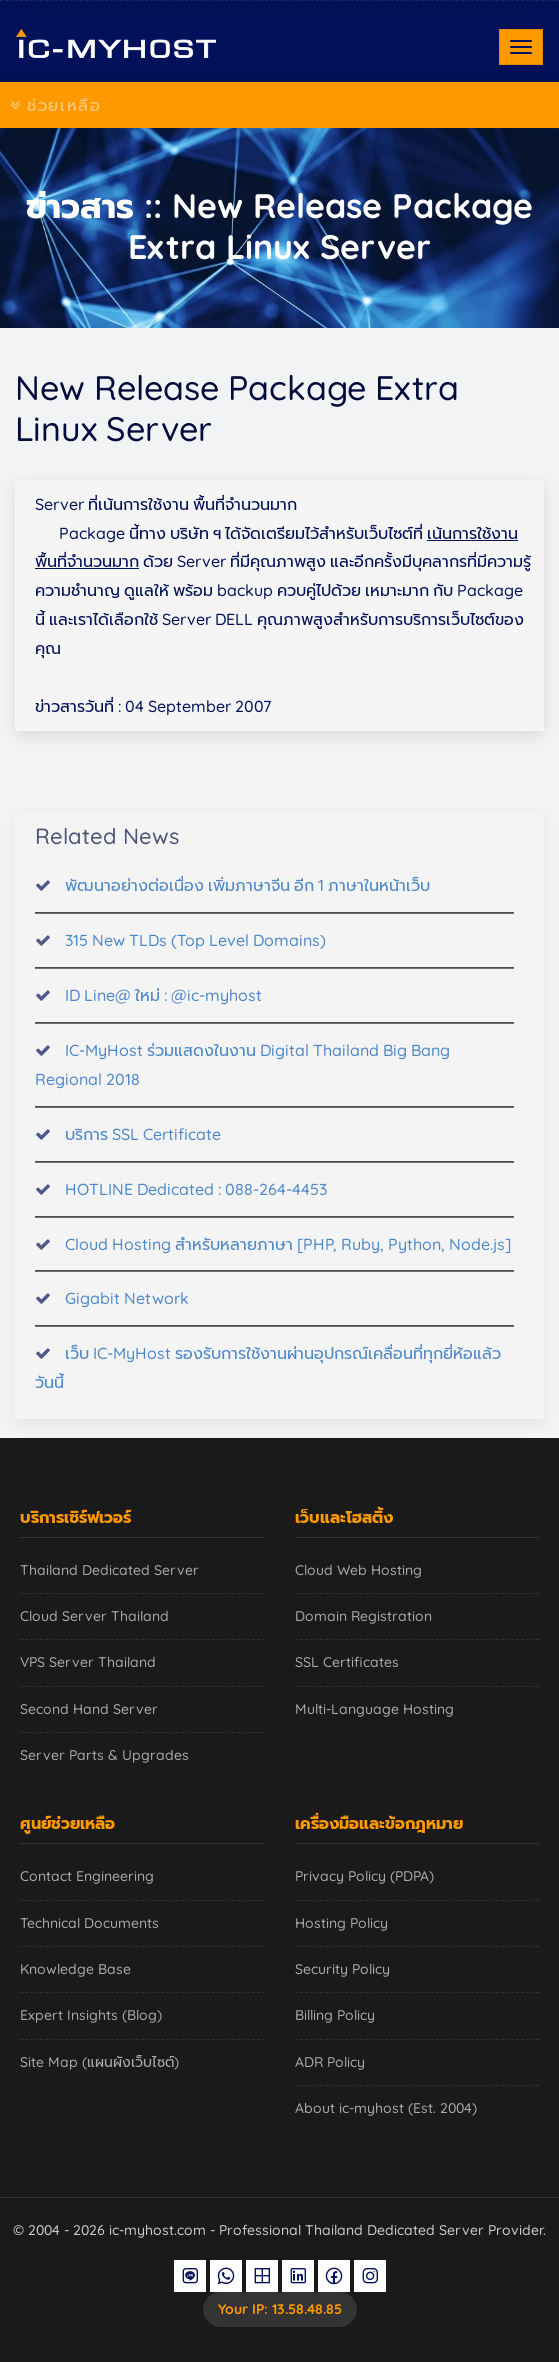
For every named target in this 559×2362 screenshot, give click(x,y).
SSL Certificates (347, 1662)
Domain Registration (363, 1616)
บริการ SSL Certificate (143, 1146)
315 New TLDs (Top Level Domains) (195, 952)
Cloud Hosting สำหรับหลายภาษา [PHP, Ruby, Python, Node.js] (288, 1256)
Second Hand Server (89, 1709)
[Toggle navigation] (521, 47)
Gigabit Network (127, 1311)
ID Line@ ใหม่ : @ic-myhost (163, 1007)
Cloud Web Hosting (358, 1570)
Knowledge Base (75, 1969)
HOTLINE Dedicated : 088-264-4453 (196, 1201)
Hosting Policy (341, 1923)
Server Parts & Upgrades (104, 1755)
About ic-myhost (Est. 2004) (386, 2108)
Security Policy (342, 1969)
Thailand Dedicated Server (109, 1570)
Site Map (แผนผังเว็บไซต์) (99, 2062)
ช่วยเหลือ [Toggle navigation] (55, 105)
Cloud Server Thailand (94, 1616)
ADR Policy (330, 2062)
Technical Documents (89, 1923)
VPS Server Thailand (88, 1662)
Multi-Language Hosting (374, 1709)
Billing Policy (335, 2015)
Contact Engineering (87, 1876)
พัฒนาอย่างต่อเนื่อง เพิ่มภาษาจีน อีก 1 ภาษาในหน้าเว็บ (247, 897)
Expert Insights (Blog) (91, 2015)
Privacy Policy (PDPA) (364, 1876)
